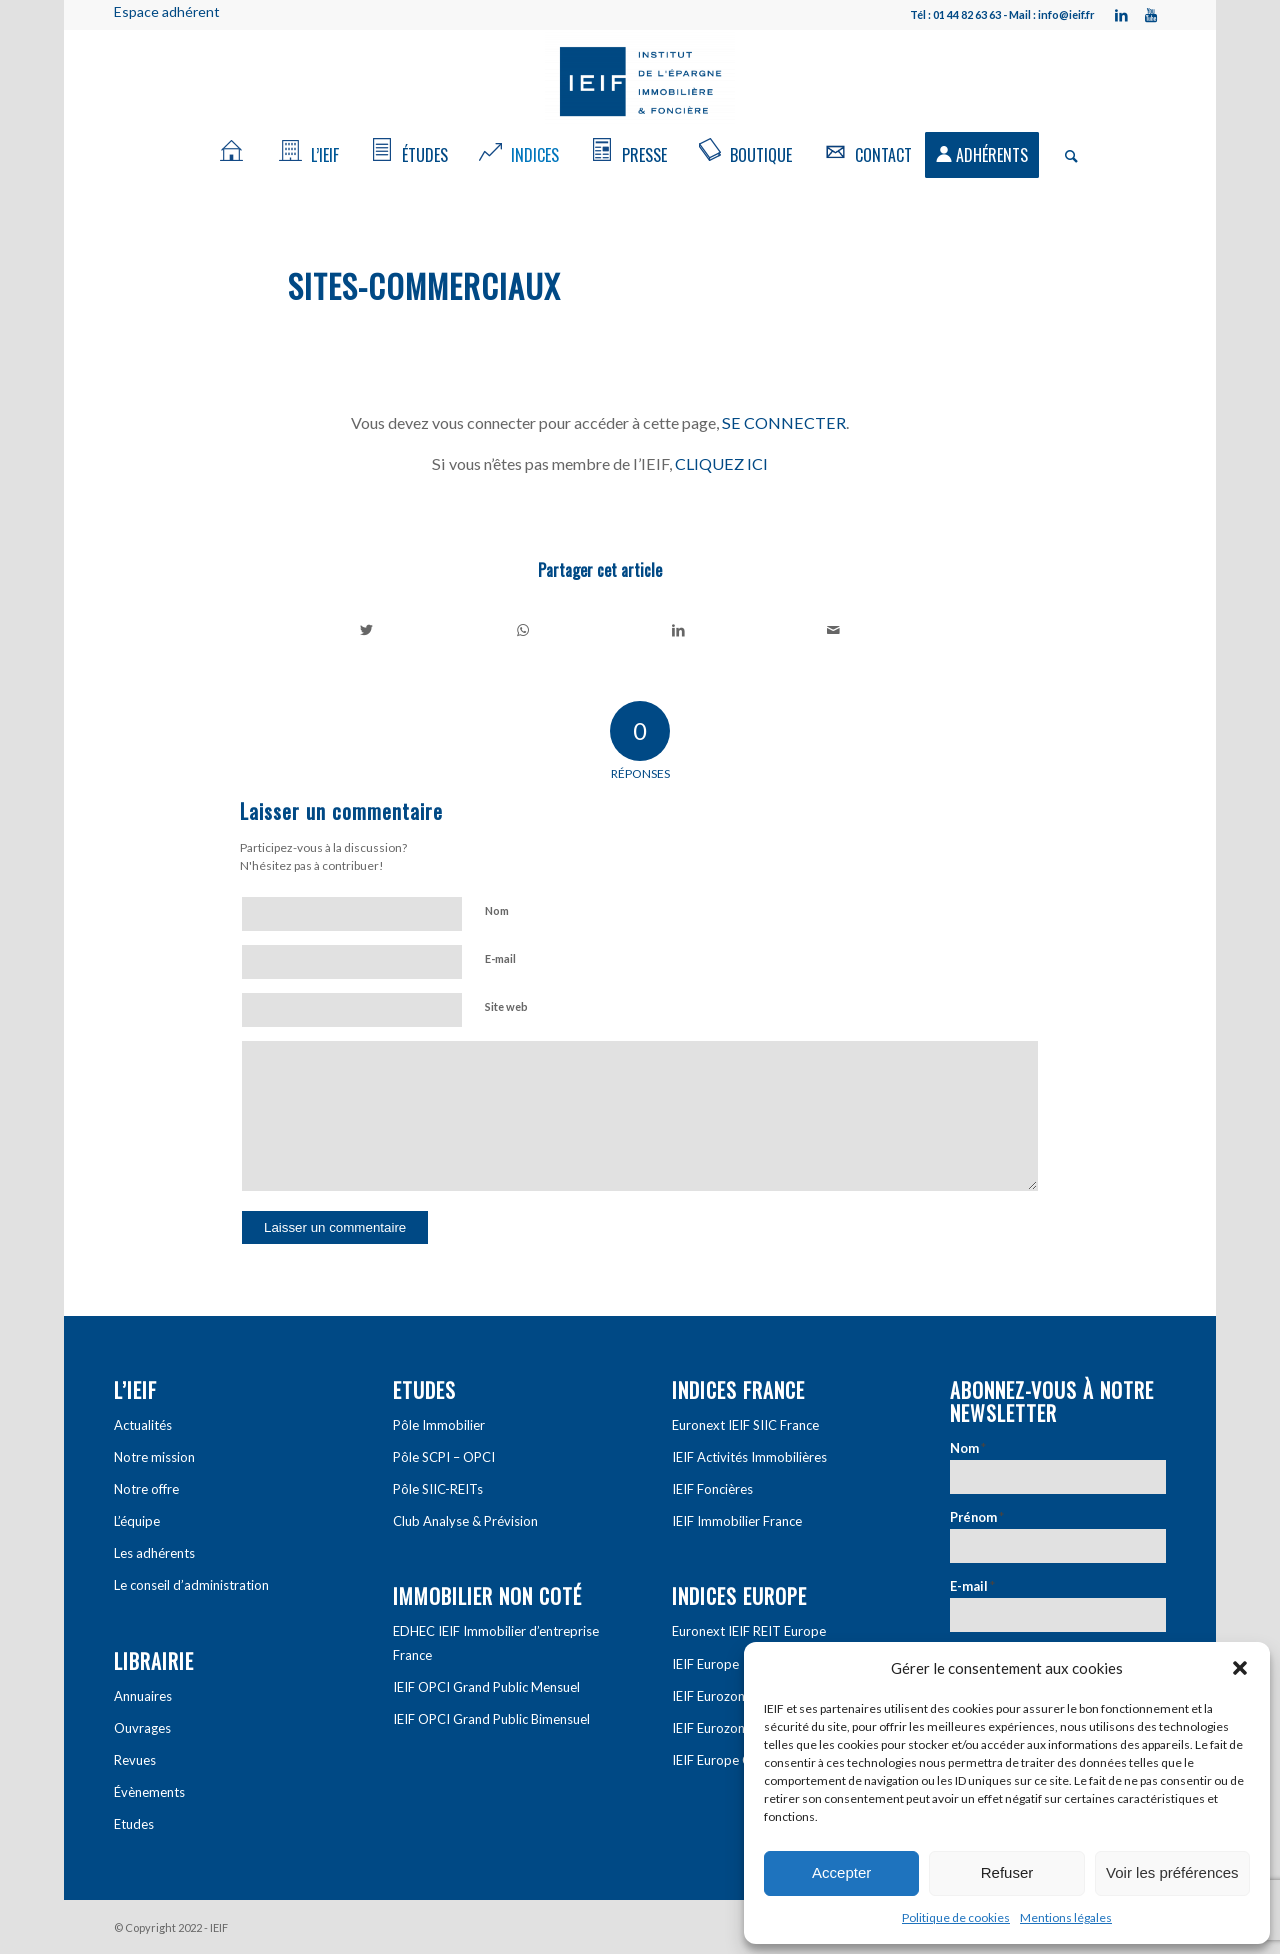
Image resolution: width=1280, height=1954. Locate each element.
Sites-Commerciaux (424, 285)
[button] (1240, 1668)
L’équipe (137, 1521)
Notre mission (154, 1457)
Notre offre (146, 1489)
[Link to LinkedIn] (1121, 15)
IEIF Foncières (712, 1489)
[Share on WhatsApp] (523, 630)
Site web (506, 1006)
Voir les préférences (1172, 1872)
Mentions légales (1066, 1917)
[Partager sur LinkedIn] (678, 630)
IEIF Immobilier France (737, 1521)
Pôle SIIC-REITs (438, 1489)
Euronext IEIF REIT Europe (749, 1631)
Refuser (1007, 1872)
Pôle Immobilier (439, 1425)
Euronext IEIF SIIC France (745, 1425)
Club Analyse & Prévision (465, 1521)
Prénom (977, 1517)
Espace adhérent (167, 11)
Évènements (149, 1792)
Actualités (143, 1425)
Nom (497, 910)
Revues (135, 1760)
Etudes (134, 1824)
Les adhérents (154, 1553)
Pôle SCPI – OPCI (444, 1457)
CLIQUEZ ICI (721, 463)
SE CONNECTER (784, 422)
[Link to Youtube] (1151, 15)
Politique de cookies (956, 1917)
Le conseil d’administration (191, 1585)
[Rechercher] (1065, 155)
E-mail (500, 958)
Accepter (841, 1872)
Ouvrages (142, 1728)
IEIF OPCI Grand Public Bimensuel (491, 1719)
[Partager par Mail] (834, 630)
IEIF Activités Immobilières (749, 1457)
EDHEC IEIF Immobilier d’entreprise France (496, 1642)
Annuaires (143, 1696)
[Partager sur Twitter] (367, 630)
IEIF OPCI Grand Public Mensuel (486, 1687)
